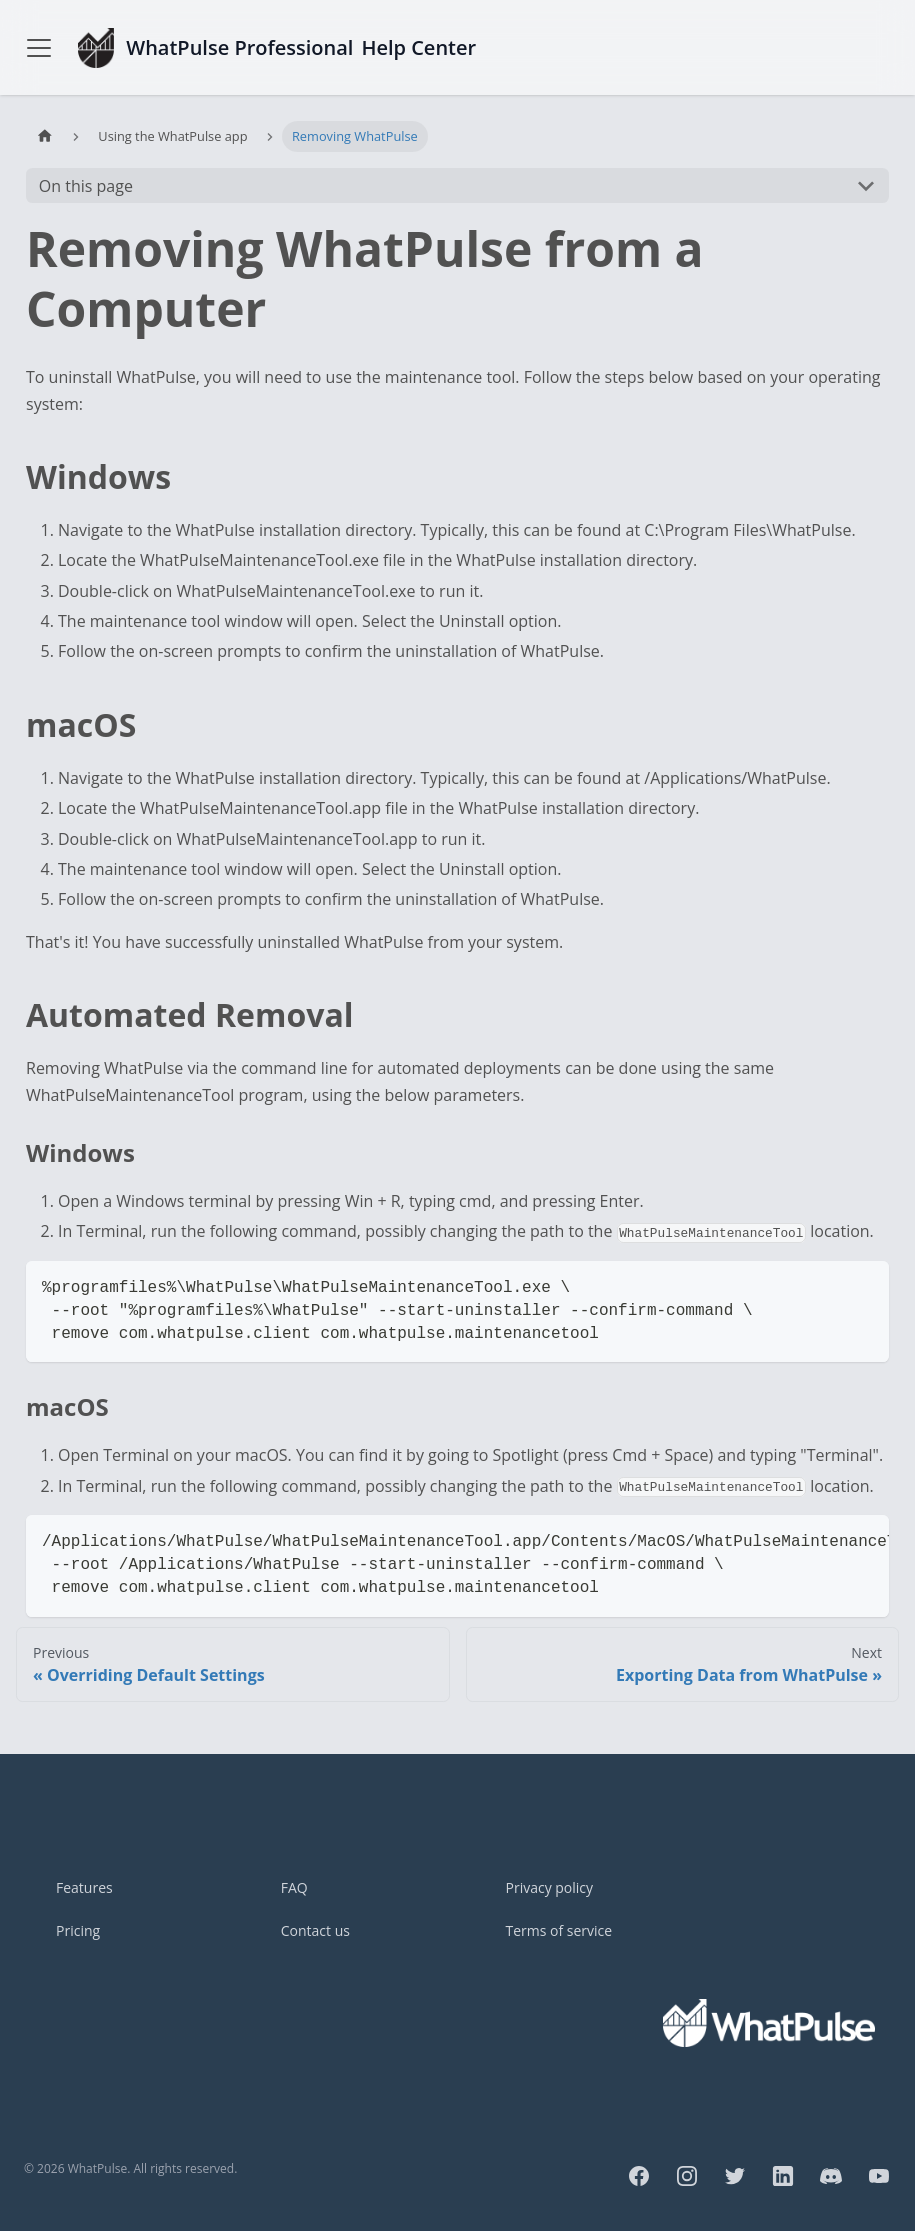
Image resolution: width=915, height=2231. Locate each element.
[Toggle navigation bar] (39, 48)
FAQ (294, 1887)
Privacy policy (550, 1887)
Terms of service (559, 1930)
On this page (86, 186)
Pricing (78, 1930)
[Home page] (45, 136)
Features (84, 1887)
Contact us (315, 1930)
